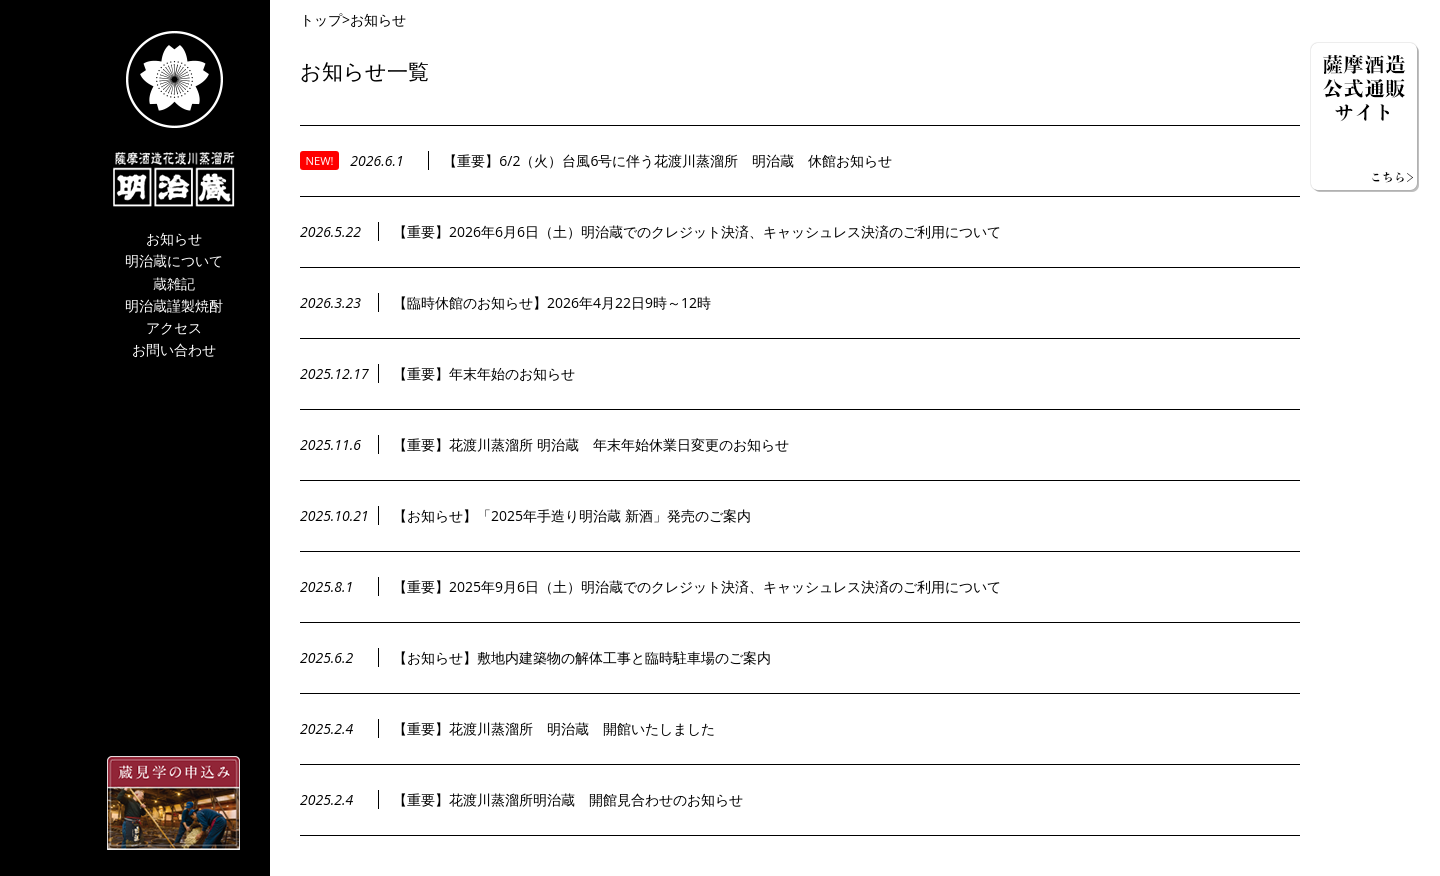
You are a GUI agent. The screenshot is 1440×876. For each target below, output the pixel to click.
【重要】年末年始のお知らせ (484, 373)
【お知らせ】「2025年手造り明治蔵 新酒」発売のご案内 (572, 515)
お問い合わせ (174, 350)
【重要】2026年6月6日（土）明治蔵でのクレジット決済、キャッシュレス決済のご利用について (697, 231)
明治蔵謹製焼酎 (174, 306)
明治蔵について (174, 261)
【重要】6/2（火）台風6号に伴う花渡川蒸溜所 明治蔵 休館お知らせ (667, 160)
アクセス (174, 328)
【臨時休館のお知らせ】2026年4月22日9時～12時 (552, 302)
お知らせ (174, 239)
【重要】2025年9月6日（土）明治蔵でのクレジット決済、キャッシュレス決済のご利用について (697, 586)
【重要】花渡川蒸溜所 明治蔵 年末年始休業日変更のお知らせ (591, 444)
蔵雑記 (174, 284)
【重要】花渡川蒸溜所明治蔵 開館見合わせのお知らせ (568, 799)
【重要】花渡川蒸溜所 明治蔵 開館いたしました (554, 728)
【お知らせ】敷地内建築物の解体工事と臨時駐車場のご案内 (582, 657)
